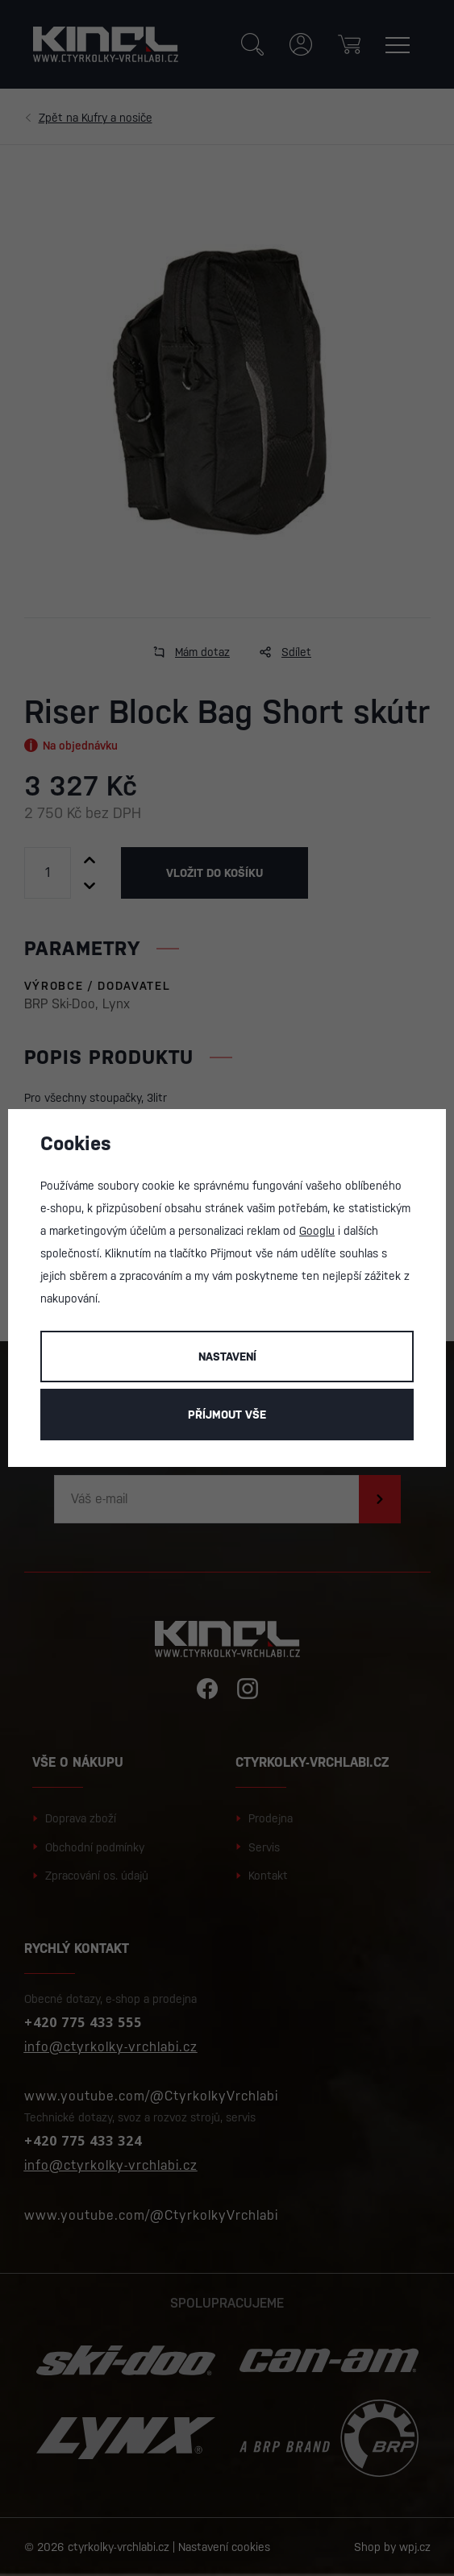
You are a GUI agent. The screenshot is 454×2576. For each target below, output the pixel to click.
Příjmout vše (227, 1414)
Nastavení (227, 1356)
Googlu (317, 1230)
